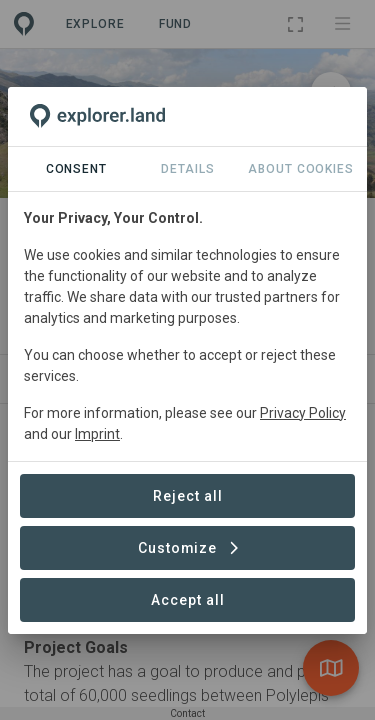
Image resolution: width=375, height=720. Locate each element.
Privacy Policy (303, 413)
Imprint (97, 434)
